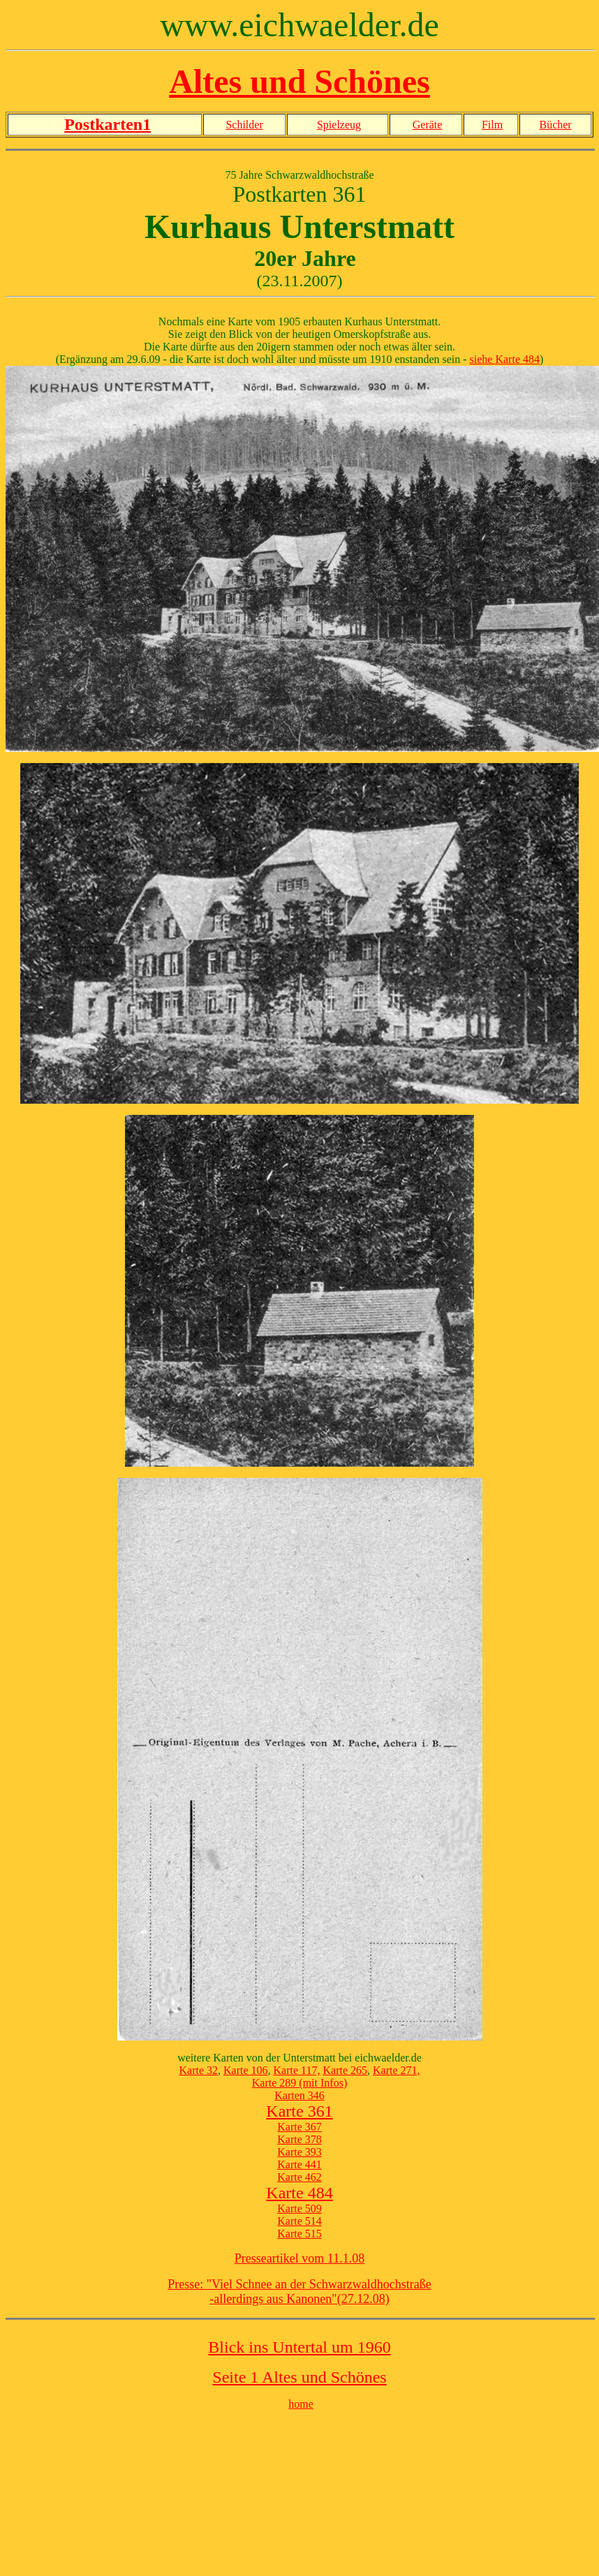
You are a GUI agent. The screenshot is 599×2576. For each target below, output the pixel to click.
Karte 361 (299, 2111)
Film (492, 125)
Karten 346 (299, 2095)
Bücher (555, 125)
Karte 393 (299, 2152)
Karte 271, (396, 2070)
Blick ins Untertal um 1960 (299, 2347)
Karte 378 (299, 2139)
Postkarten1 (107, 124)
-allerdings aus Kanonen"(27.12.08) (299, 2299)
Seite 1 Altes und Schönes (299, 2377)
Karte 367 (299, 2127)
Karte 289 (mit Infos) (299, 2083)
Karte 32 (198, 2070)
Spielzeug (339, 125)
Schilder (243, 125)
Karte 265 (345, 2070)
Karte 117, (297, 2070)
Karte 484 (299, 2193)
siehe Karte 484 (505, 359)
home (300, 2404)
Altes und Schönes (299, 81)
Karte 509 (299, 2208)
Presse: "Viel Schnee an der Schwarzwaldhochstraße (299, 2284)
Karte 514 (299, 2221)
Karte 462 (299, 2177)
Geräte (428, 125)
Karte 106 (245, 2070)
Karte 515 (299, 2234)
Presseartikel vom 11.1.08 (299, 2258)
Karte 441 (299, 2164)
